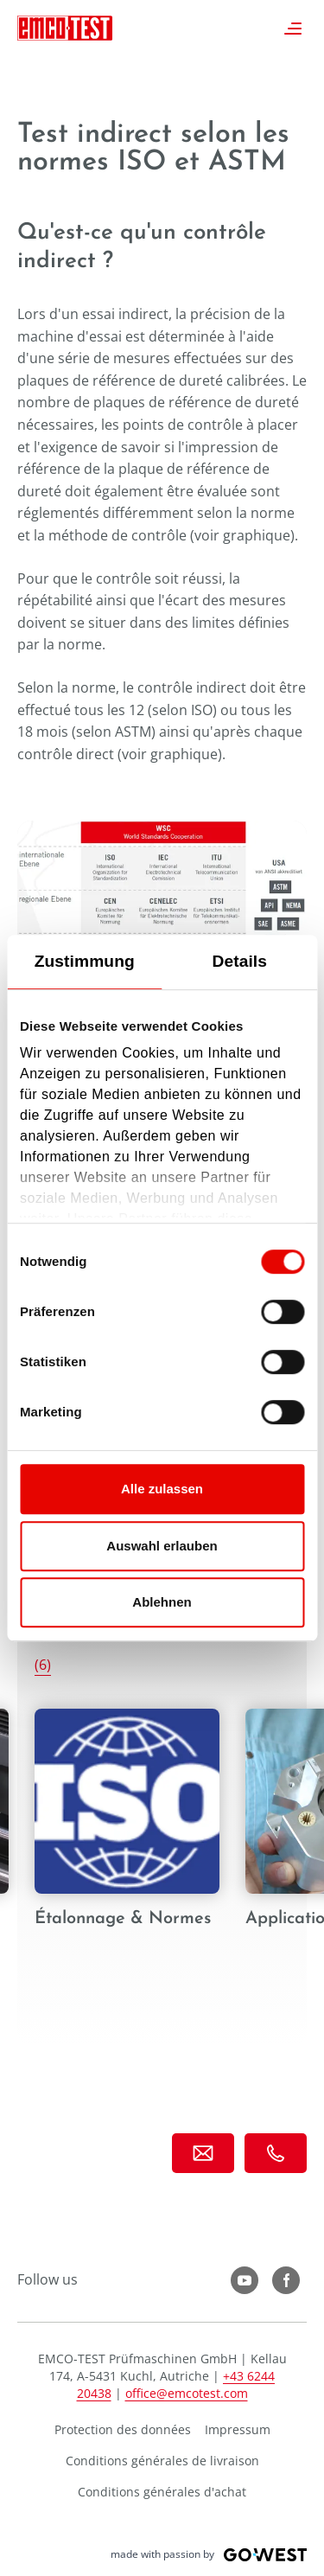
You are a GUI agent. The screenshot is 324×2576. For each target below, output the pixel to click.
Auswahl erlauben (161, 1545)
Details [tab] (239, 961)
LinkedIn (286, 2280)
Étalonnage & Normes (127, 1835)
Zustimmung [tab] (85, 961)
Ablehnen (161, 1602)
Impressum (237, 2429)
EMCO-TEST (64, 28)
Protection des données (122, 2429)
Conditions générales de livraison (162, 2460)
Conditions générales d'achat (162, 2491)
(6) (43, 1664)
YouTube (244, 2280)
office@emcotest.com (186, 2393)
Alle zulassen (162, 1488)
